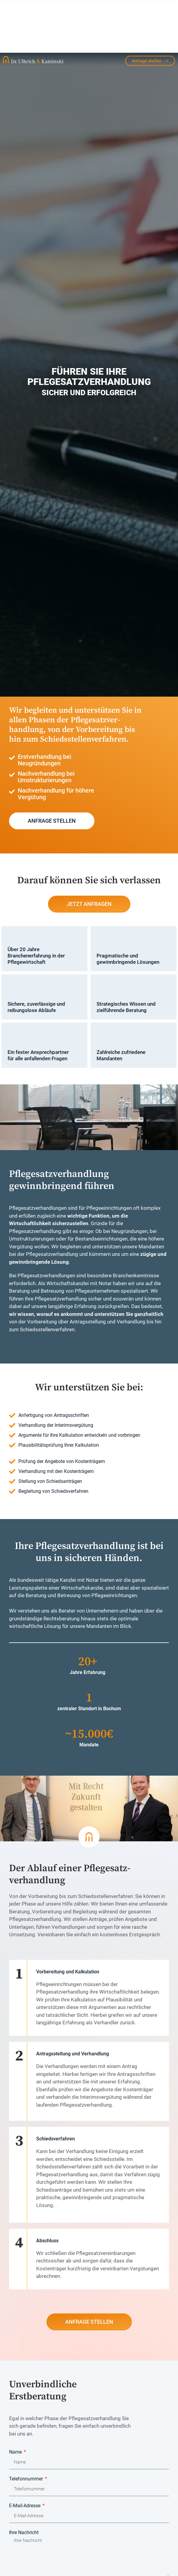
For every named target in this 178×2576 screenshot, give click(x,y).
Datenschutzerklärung (60, 2536)
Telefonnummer (26, 2426)
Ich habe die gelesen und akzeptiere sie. (75, 2536)
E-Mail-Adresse (25, 2453)
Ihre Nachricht (24, 2480)
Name (16, 2399)
